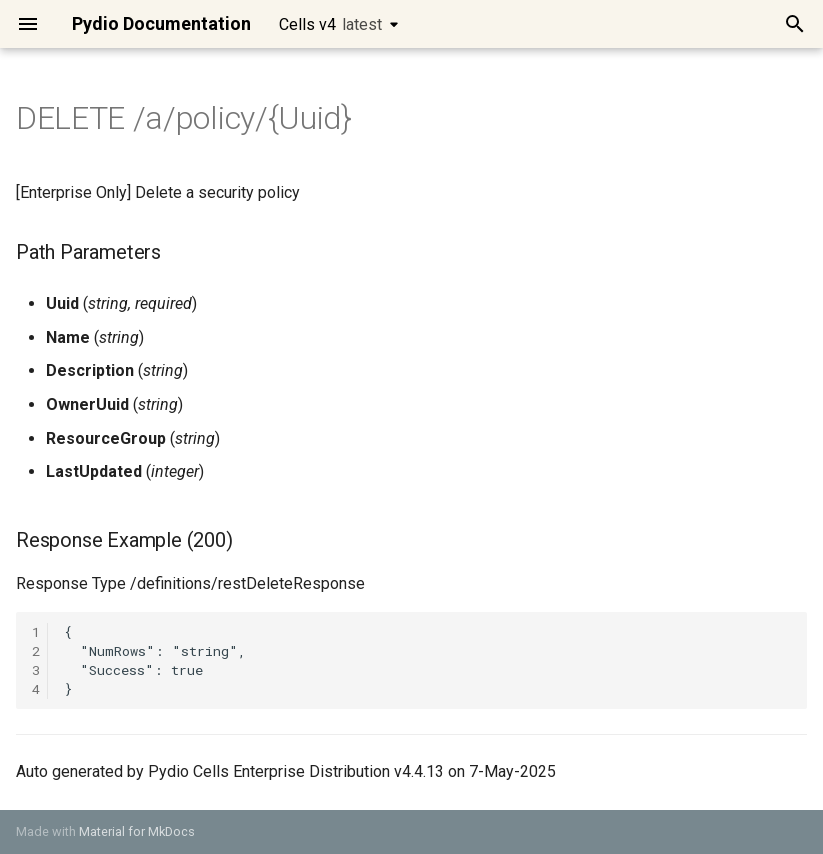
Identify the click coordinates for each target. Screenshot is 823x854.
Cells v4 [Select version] (330, 24)
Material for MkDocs (137, 831)
